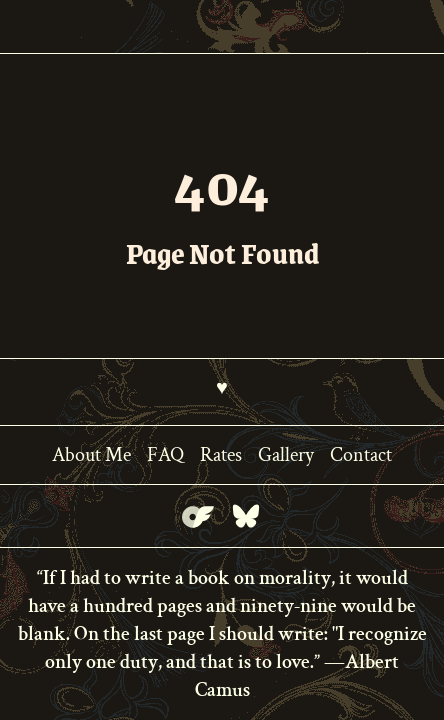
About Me (91, 455)
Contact (361, 455)
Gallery (286, 455)
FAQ (165, 455)
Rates (221, 455)
